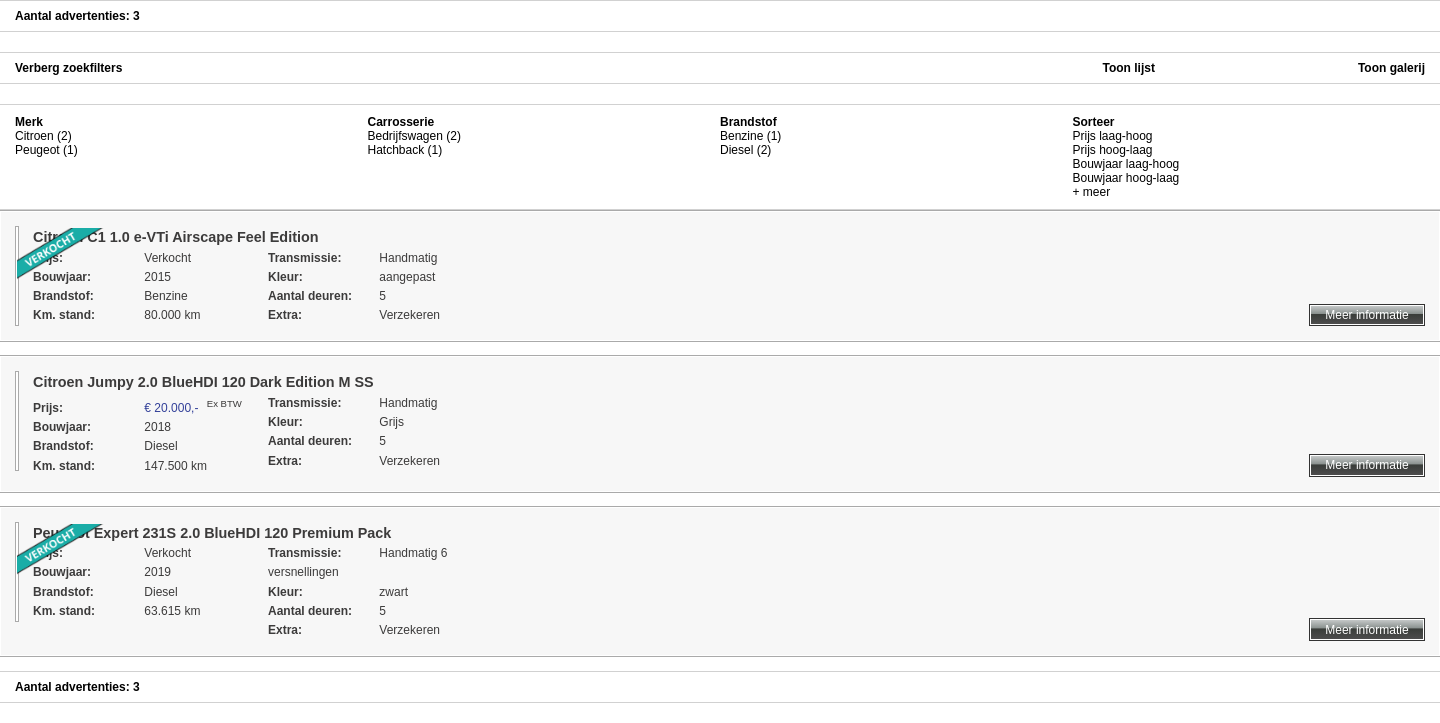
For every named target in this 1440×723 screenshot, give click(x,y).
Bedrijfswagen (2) (414, 136)
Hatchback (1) (405, 150)
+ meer (1092, 192)
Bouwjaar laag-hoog (1126, 164)
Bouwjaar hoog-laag (1126, 178)
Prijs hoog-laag (1113, 150)
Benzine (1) (750, 136)
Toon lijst (1129, 68)
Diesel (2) (745, 150)
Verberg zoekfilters (68, 68)
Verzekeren (409, 315)
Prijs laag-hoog (1113, 136)
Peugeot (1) (46, 150)
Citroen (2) (43, 136)
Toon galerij (1391, 68)
